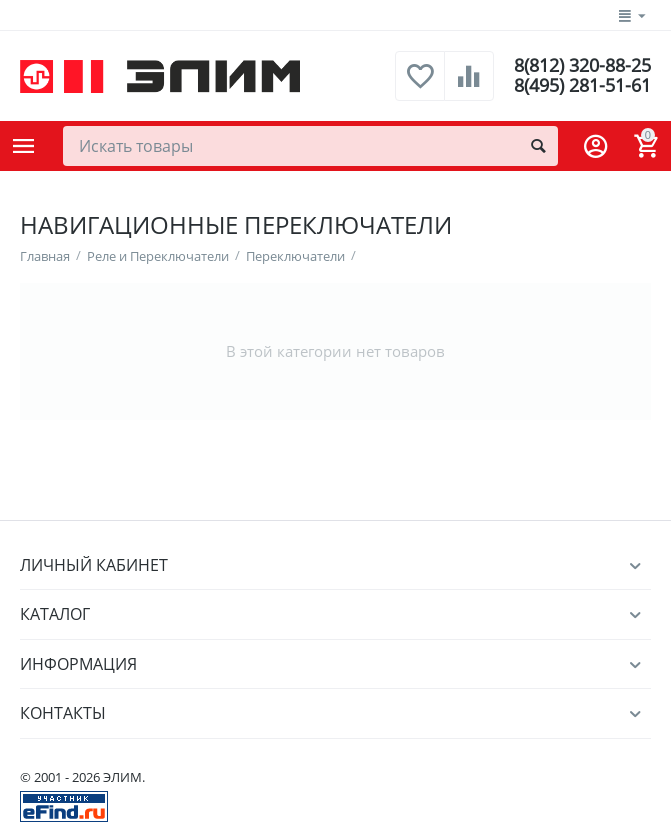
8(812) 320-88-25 (582, 66)
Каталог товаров (24, 146)
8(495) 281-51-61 (582, 86)
